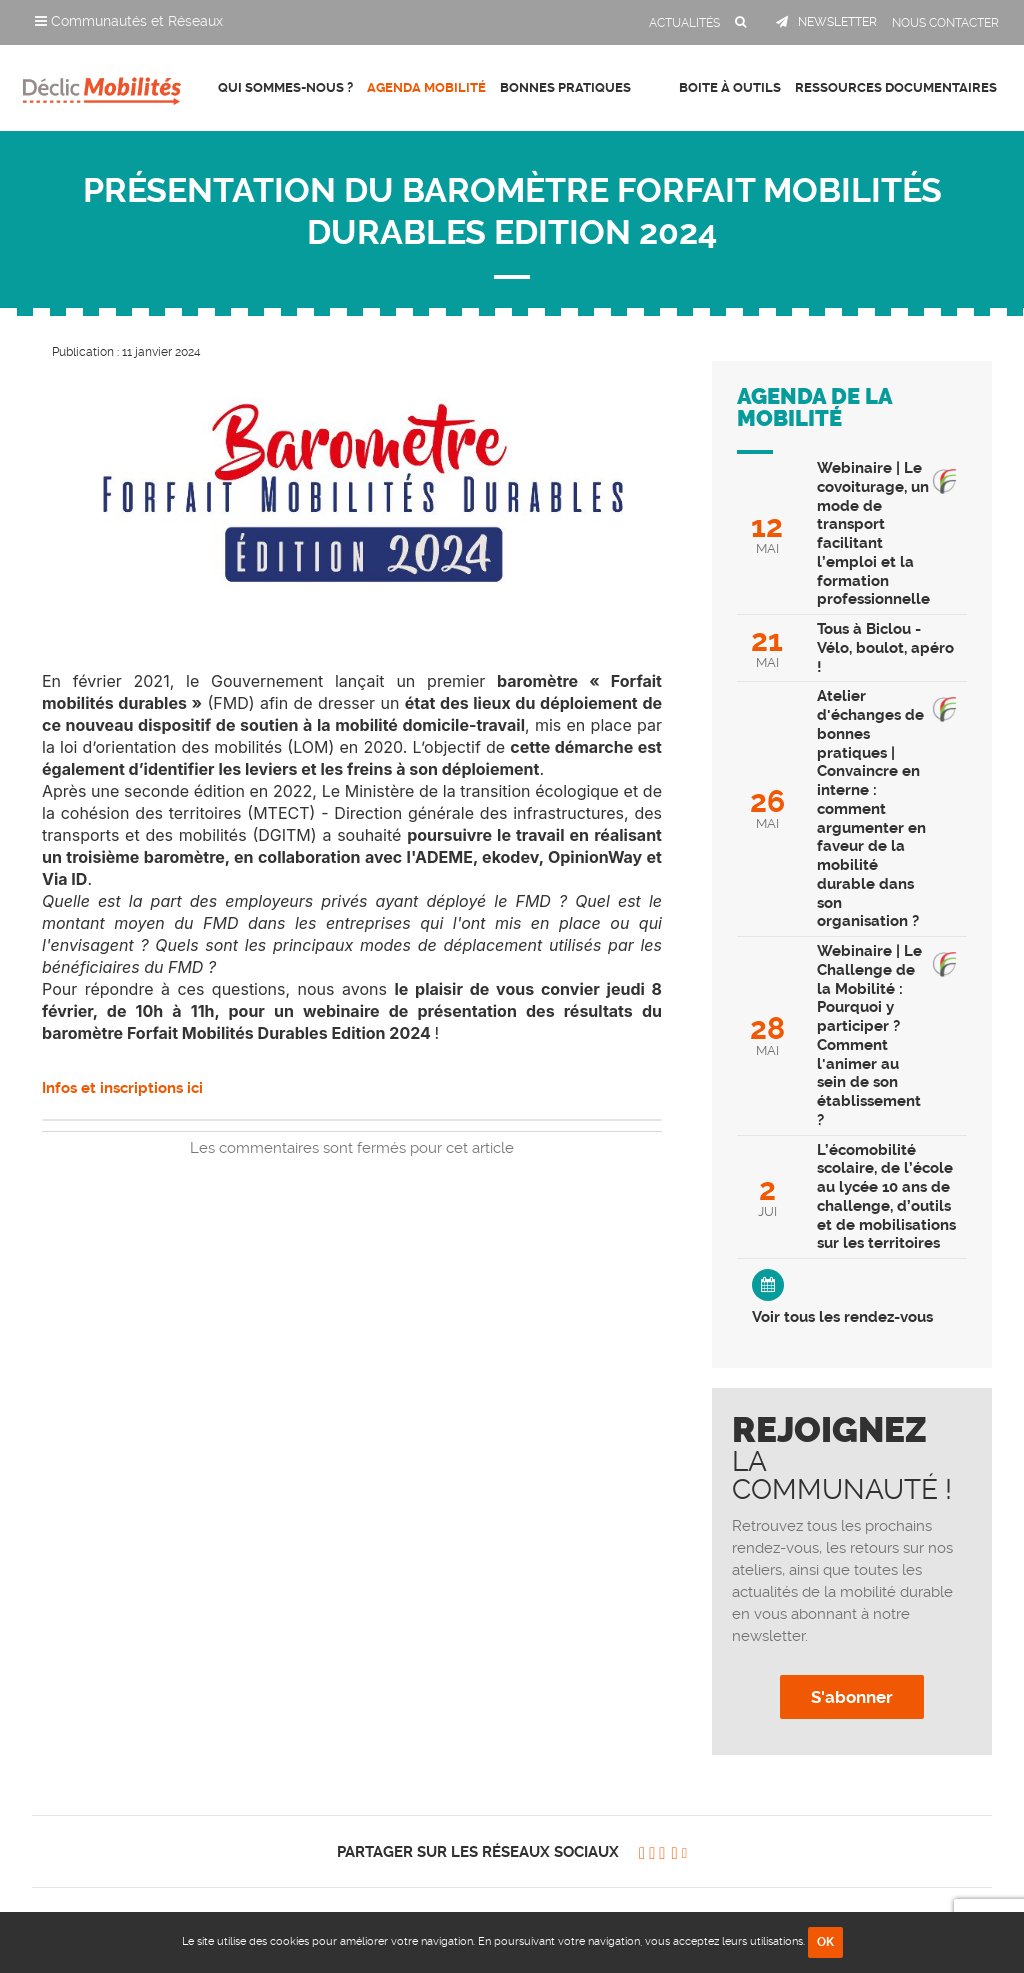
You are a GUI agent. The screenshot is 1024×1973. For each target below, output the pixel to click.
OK (825, 1942)
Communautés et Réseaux (129, 21)
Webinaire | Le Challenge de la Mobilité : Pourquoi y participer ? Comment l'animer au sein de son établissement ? (869, 1035)
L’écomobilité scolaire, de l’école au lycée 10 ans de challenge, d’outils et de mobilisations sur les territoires (886, 1197)
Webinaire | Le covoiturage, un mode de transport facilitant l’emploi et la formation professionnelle (873, 533)
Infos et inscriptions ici (122, 1088)
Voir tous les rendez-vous (842, 1317)
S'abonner (852, 1697)
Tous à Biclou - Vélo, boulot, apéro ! (885, 648)
